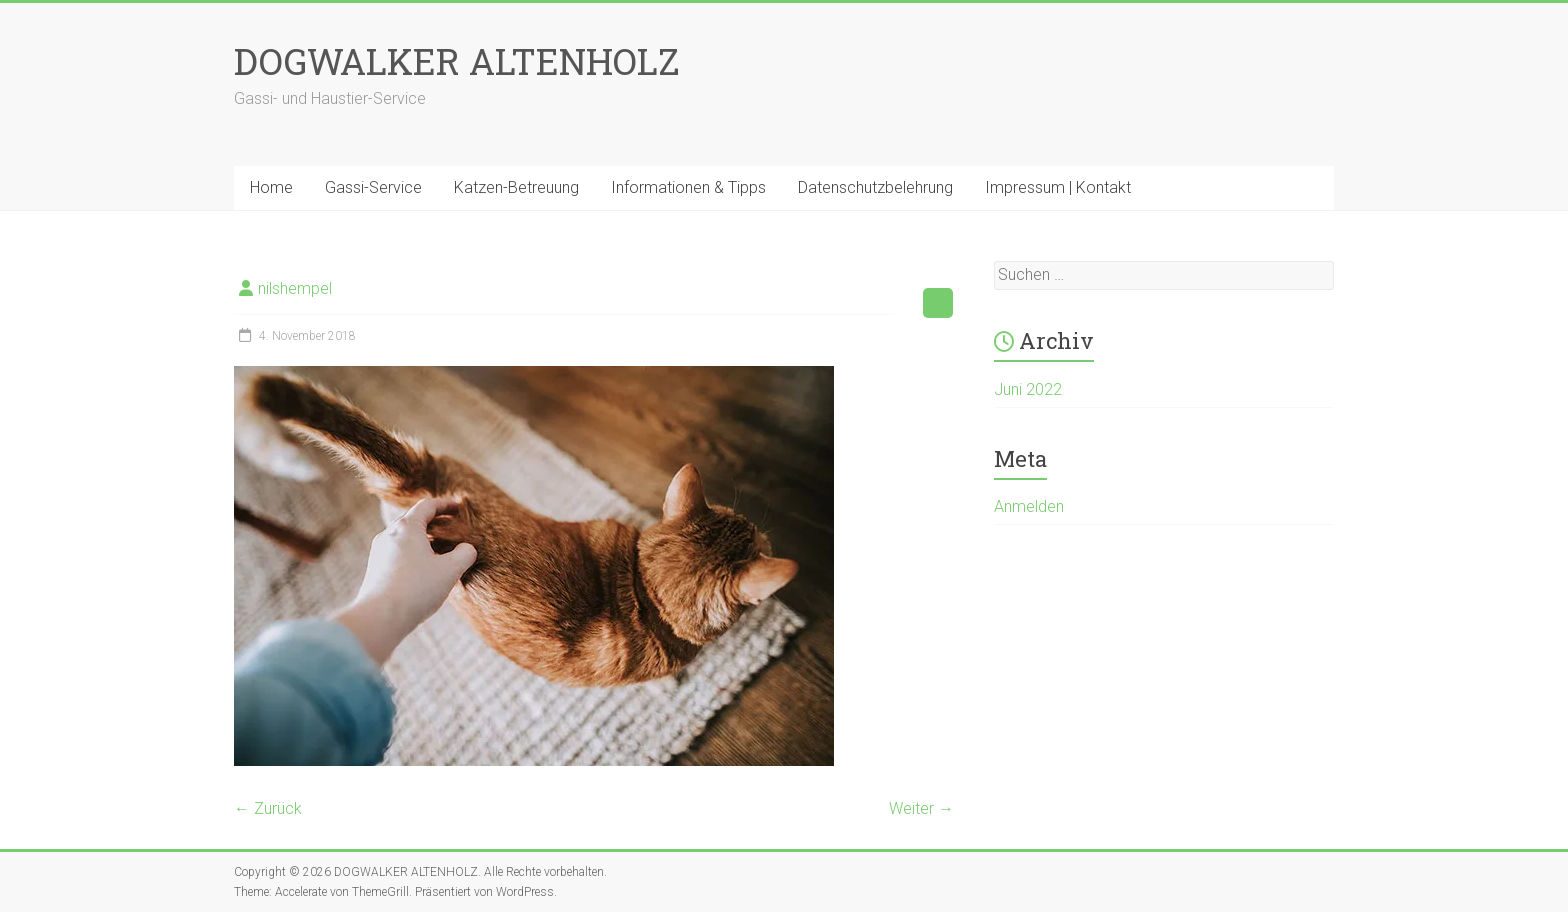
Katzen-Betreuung (516, 187)
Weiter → (921, 808)
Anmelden (1029, 506)
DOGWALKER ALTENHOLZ (457, 61)
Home (271, 187)
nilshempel (295, 288)
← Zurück (268, 808)
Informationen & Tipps (688, 187)
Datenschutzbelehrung (875, 187)
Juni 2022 (1028, 389)
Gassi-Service (373, 187)
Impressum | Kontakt (1058, 187)
